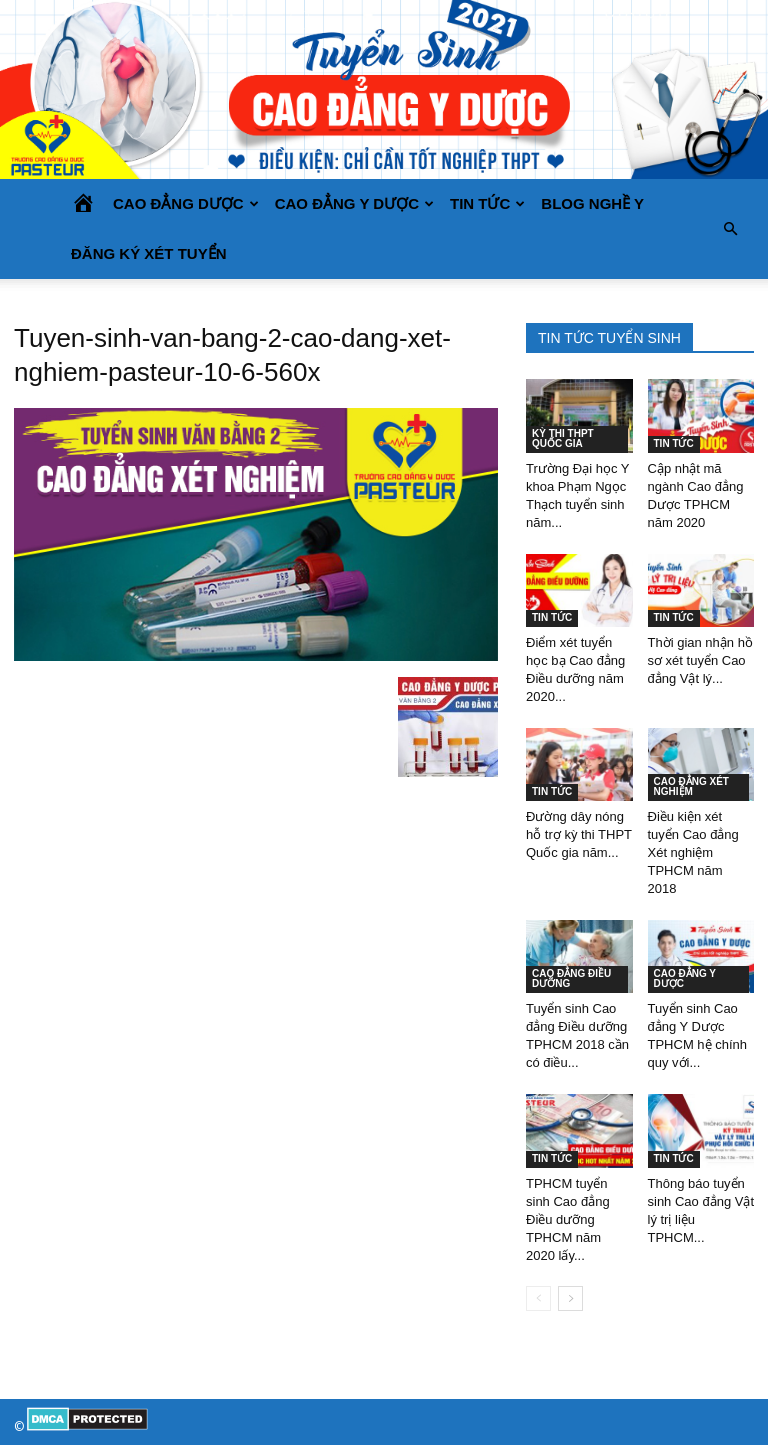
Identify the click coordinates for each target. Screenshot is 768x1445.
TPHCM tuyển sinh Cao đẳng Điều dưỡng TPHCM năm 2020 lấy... (568, 1219)
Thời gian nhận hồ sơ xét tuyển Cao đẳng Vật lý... (700, 660)
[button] (730, 229)
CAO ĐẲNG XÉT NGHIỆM (691, 786)
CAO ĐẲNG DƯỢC (186, 203)
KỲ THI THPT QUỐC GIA (563, 438)
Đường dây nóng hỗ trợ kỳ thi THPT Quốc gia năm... (579, 834)
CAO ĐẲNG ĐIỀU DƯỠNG (571, 978)
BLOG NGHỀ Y (592, 203)
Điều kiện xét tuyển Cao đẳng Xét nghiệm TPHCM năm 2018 (693, 852)
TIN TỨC (487, 203)
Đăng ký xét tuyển (149, 253)
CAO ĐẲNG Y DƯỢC (354, 203)
